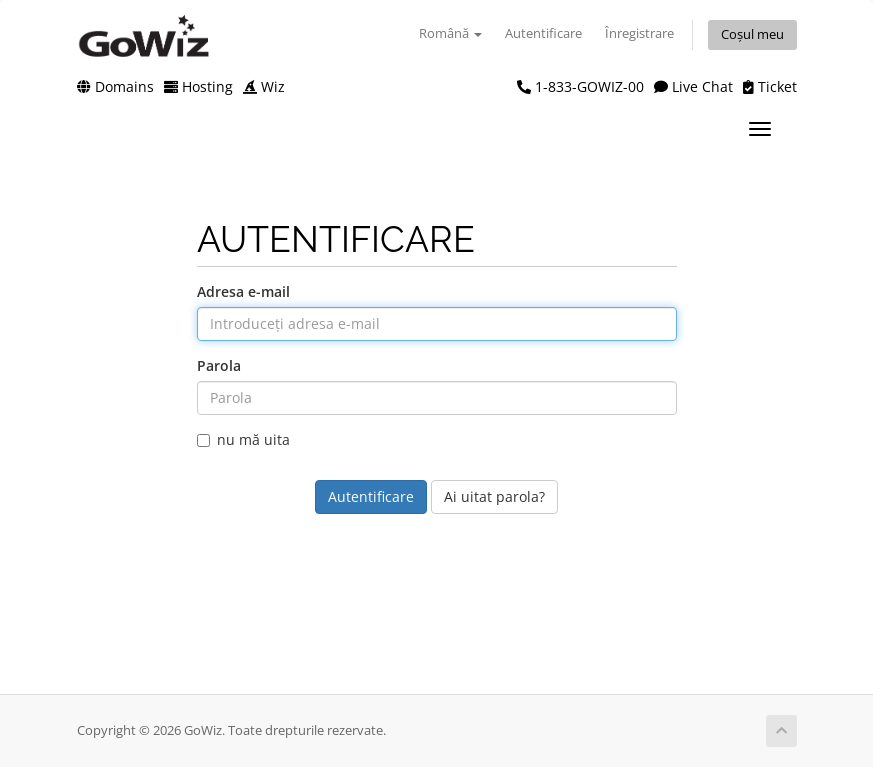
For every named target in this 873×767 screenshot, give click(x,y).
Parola (219, 365)
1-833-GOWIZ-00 (580, 86)
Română (450, 33)
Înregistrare (639, 33)
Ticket (770, 86)
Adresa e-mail (243, 291)
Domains (115, 86)
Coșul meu (752, 34)
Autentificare (543, 33)
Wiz (264, 86)
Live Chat (693, 86)
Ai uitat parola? (494, 496)
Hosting (198, 86)
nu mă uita (243, 439)
